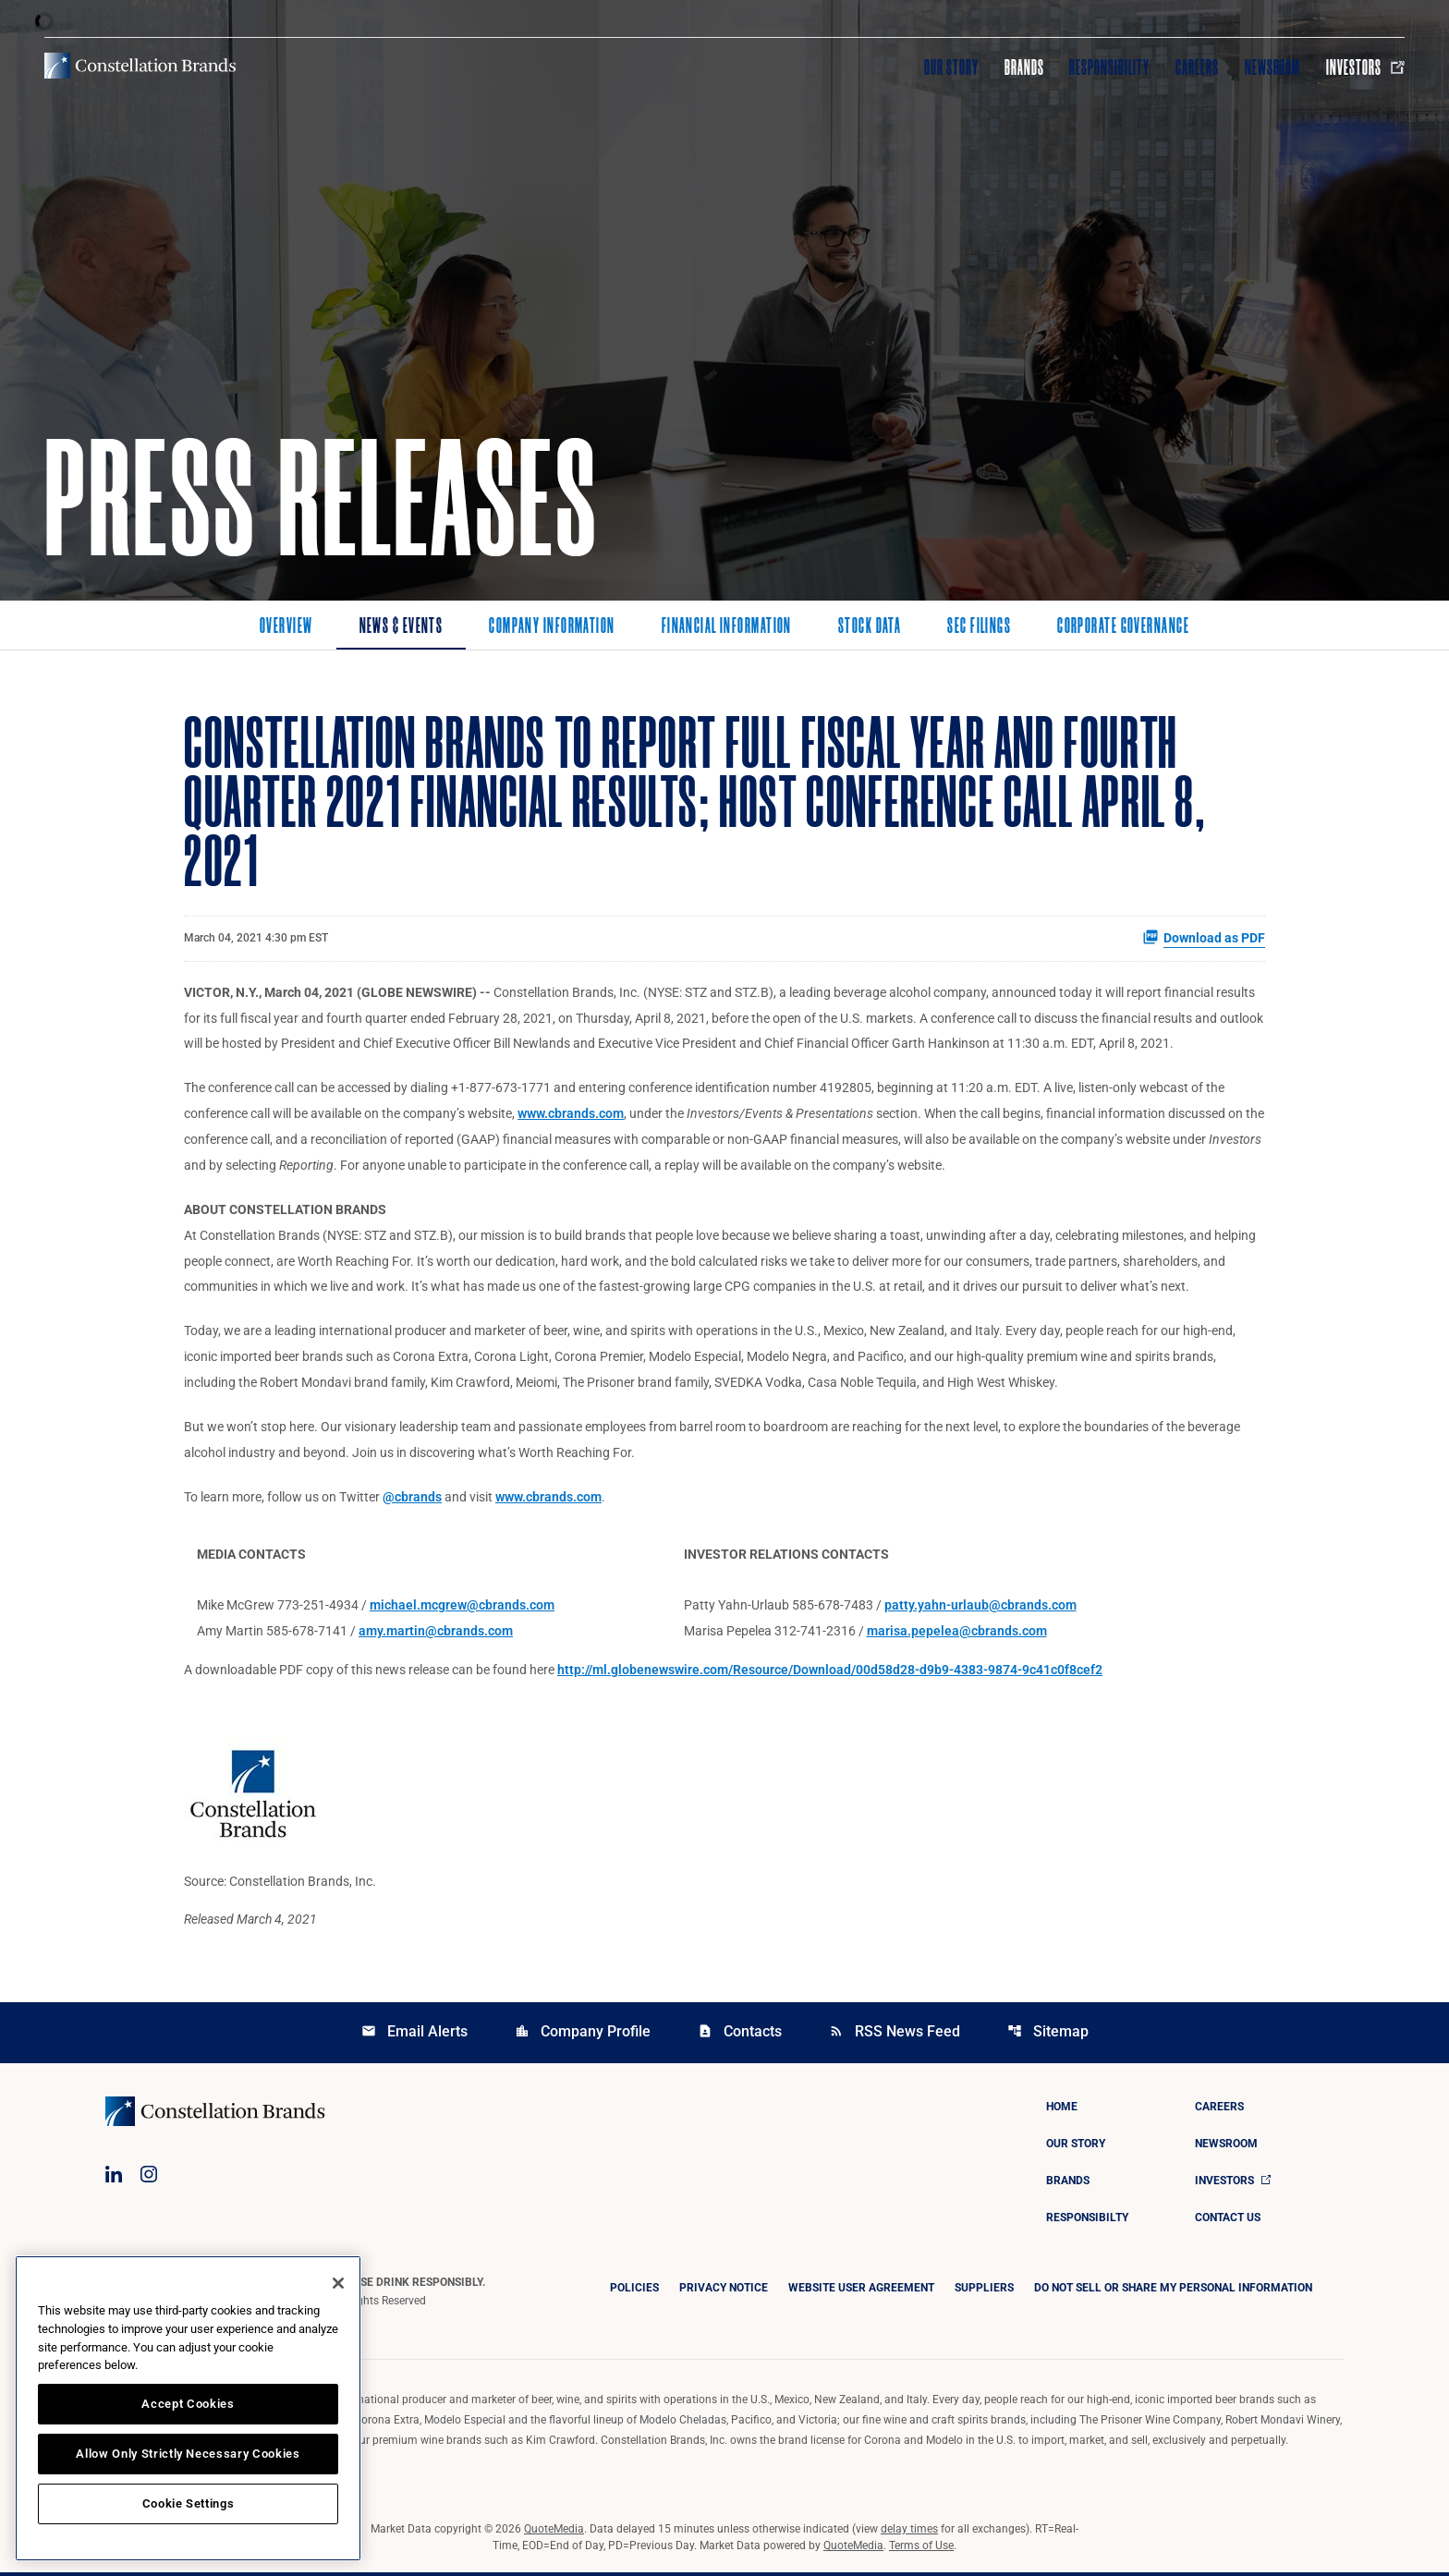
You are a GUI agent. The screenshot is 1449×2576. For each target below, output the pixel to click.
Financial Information (727, 627)
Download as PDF (1203, 938)
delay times (909, 2532)
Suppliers (984, 2291)
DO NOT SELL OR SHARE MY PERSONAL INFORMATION (1173, 2291)
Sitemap (1048, 2035)
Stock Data (869, 627)
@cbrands (412, 1499)
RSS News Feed (894, 2035)
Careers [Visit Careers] (1197, 67)
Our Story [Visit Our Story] (951, 67)
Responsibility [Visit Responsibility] (1109, 67)
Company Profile (583, 2035)
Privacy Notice (723, 2291)
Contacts (740, 2035)
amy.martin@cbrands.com (436, 1634)
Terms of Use (921, 2549)
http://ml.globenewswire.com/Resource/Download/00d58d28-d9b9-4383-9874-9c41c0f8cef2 (829, 1673)
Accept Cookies (187, 2404)
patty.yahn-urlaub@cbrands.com (980, 1608)
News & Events (401, 627)
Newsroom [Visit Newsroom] (1273, 67)
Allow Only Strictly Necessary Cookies (187, 2454)
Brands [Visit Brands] (1024, 67)
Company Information (552, 627)
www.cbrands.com (571, 1115)
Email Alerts (414, 2035)
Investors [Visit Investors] (1365, 67)
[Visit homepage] (140, 66)
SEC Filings (979, 627)
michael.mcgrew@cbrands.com (462, 1608)
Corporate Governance (1123, 627)
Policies (634, 2291)
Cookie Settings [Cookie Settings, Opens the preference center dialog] (188, 2503)
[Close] (338, 2283)
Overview (286, 627)
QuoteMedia (554, 2532)
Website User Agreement (861, 2291)
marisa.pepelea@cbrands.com (957, 1634)
